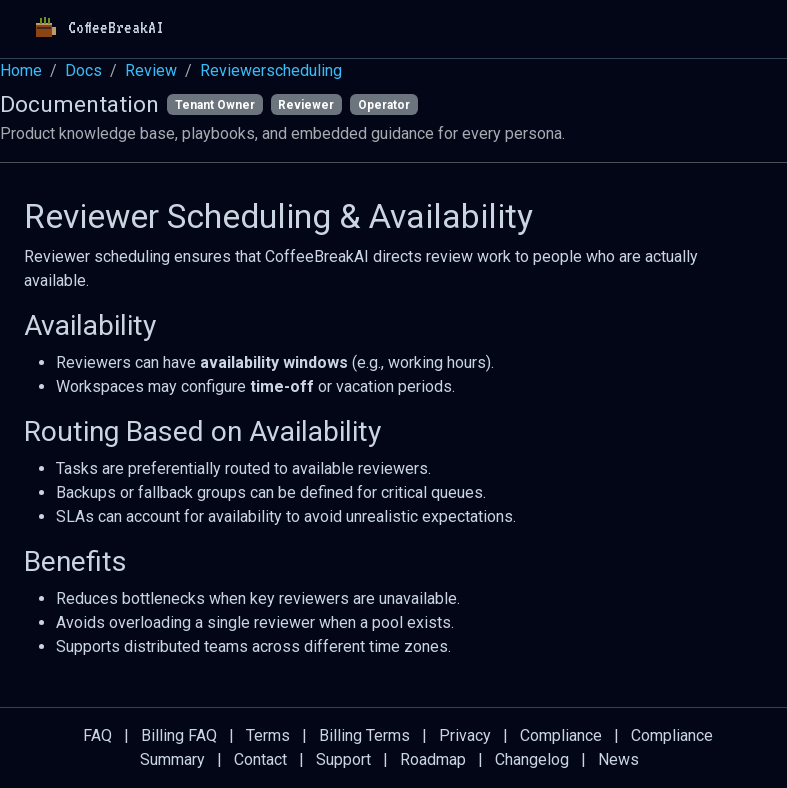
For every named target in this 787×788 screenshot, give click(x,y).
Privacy (465, 735)
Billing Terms (364, 735)
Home (21, 70)
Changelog (532, 759)
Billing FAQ (179, 735)
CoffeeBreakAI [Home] (96, 29)
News (618, 759)
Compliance (561, 735)
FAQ (97, 735)
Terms (268, 735)
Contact (260, 759)
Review (151, 70)
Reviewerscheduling (271, 70)
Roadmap (433, 759)
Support (343, 759)
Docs (83, 70)
